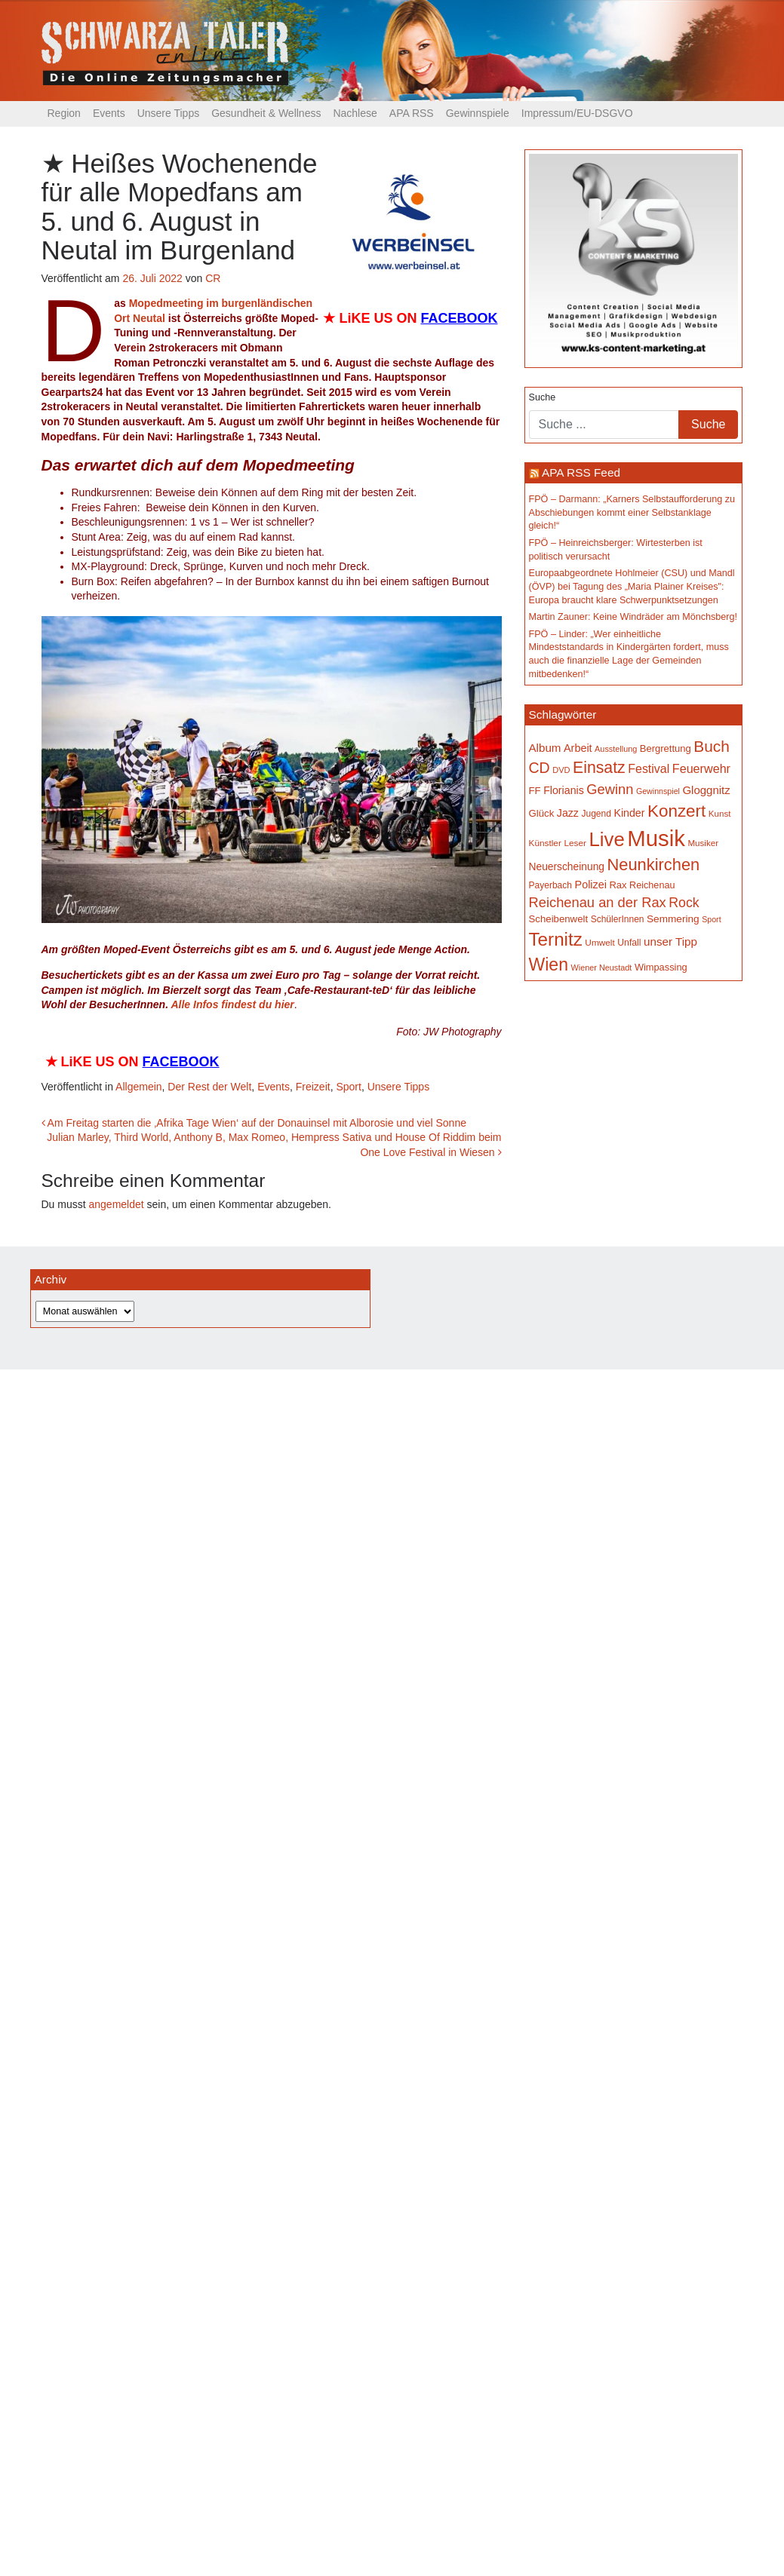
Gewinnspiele (477, 113)
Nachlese (355, 113)
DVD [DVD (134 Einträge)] (561, 769)
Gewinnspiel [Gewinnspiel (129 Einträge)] (658, 791)
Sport (348, 1087)
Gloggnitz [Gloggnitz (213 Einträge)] (706, 790)
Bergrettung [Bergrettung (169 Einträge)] (665, 748)
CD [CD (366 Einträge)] (539, 767)
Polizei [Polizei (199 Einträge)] (591, 885)
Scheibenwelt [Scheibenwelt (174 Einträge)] (559, 919)
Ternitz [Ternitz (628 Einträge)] (556, 939)
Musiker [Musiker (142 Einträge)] (702, 843)
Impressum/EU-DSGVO (577, 113)
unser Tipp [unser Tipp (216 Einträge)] (670, 941)
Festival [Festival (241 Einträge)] (648, 768)
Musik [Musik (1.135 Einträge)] (656, 838)
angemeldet (116, 1204)
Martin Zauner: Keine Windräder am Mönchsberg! (633, 617)
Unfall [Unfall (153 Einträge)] (629, 942)
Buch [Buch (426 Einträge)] (711, 746)
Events (109, 113)
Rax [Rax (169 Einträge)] (617, 885)
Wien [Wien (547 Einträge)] (548, 964)
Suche (542, 397)
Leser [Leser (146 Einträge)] (575, 843)
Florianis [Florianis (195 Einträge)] (563, 790)
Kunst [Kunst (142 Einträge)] (720, 813)
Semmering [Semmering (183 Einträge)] (673, 919)
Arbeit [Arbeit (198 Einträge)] (578, 748)
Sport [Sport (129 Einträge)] (711, 919)
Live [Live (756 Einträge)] (607, 839)
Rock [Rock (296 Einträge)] (684, 902)
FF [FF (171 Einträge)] (535, 790)
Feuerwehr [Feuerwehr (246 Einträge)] (701, 768)
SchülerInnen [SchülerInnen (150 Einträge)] (617, 919)
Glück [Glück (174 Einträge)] (542, 813)
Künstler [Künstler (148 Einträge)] (545, 843)
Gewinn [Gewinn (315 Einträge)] (609, 789)
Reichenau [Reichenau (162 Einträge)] (652, 885)
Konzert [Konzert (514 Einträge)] (676, 811)
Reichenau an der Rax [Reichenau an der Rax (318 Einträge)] (597, 902)
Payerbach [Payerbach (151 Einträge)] (551, 885)
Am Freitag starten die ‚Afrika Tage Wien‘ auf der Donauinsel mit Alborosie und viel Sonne (254, 1123)
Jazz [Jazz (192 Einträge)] (568, 813)
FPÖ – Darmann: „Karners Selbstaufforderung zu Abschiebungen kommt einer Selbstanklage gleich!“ (632, 512)
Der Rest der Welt (209, 1087)
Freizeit (313, 1087)
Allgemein (138, 1087)
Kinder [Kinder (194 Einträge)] (628, 813)
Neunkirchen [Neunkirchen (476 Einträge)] (653, 864)
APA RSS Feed (581, 472)
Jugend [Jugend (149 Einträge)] (595, 813)
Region (64, 113)
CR (212, 278)
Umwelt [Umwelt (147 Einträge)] (599, 942)
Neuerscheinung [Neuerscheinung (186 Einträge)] (566, 866)
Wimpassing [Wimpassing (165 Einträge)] (661, 967)
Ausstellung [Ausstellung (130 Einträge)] (616, 748)
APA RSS (411, 113)
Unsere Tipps (168, 113)
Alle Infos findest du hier (232, 1004)
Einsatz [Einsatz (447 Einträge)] (599, 768)
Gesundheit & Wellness (266, 113)
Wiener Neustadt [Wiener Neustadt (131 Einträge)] (601, 967)
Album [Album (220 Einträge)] (545, 747)
